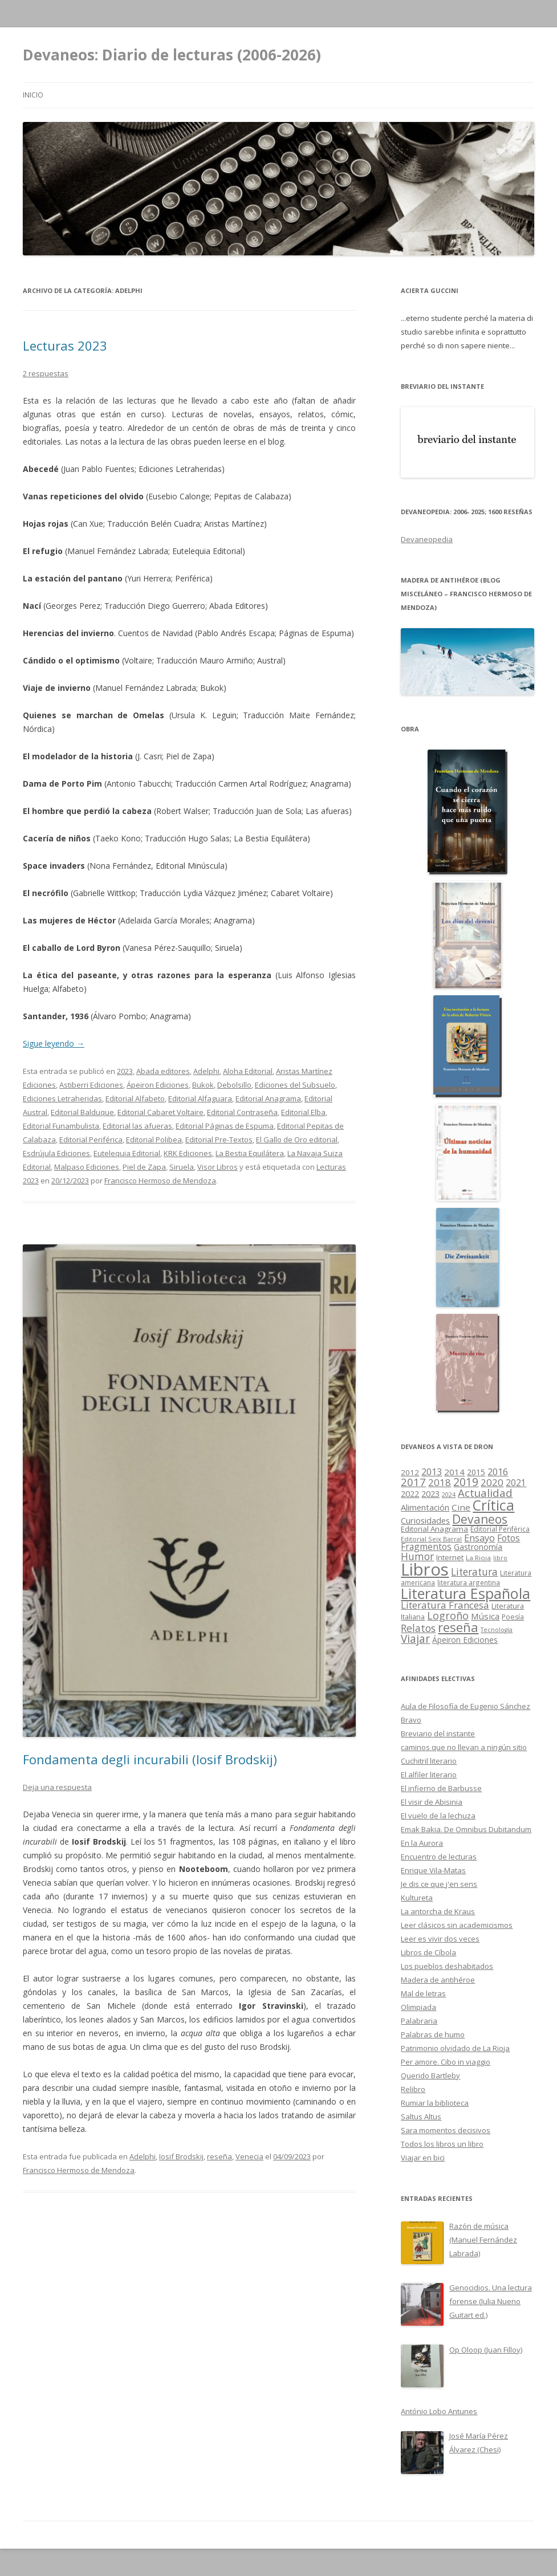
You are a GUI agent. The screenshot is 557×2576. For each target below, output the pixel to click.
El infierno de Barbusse (441, 1788)
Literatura (474, 1571)
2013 (431, 1472)
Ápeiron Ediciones (158, 1085)
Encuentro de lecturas (439, 1856)
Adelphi (206, 1071)
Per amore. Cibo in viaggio (445, 2062)
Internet (450, 1557)
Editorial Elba (303, 1112)
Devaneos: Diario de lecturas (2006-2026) (172, 54)
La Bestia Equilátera (250, 1153)
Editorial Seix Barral (431, 1539)
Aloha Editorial (248, 1071)
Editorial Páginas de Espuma (225, 1126)
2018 (439, 1482)
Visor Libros (217, 1167)
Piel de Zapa (144, 1167)
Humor (417, 1556)
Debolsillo (234, 1085)
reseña (219, 2156)
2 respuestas (45, 373)
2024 (449, 1494)
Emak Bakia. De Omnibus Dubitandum (466, 1829)
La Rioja (478, 1557)
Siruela (181, 1167)
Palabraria (419, 2021)
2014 (454, 1472)
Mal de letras (423, 1993)
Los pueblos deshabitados (447, 1966)
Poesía (513, 1617)
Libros (425, 1569)
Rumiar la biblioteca (435, 2103)
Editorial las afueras (137, 1126)
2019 (465, 1482)
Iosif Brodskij (181, 2156)
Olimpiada (418, 2007)
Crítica (493, 1505)
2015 (476, 1472)
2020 (492, 1482)
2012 (410, 1472)
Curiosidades (425, 1520)
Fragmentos (426, 1546)
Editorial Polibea (154, 1139)
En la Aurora (422, 1843)
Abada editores (163, 1071)
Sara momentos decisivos (445, 2130)
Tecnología (497, 1630)
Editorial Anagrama (268, 1098)
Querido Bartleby (430, 2075)
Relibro (413, 2089)
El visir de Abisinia (431, 1802)
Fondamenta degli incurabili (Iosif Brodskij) (150, 1759)
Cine (461, 1507)
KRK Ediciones (188, 1153)
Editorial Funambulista (61, 1126)
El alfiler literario (429, 1774)
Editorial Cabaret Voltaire (160, 1112)
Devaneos (479, 1519)
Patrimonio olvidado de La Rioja (455, 2048)
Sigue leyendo (53, 1043)
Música (485, 1616)
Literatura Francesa (445, 1604)
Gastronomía (478, 1546)
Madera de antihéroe (438, 1980)
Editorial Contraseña (242, 1112)
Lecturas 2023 (65, 345)
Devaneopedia (427, 539)
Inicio (33, 95)
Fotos (508, 1538)
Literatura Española (465, 1593)
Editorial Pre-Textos (219, 1139)
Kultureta (417, 1898)
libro (500, 1558)
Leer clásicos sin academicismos (457, 1925)
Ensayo (479, 1537)
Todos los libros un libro (442, 2144)
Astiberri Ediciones (91, 1085)
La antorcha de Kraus (438, 1911)
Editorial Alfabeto (135, 1098)
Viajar (415, 1638)
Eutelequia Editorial (126, 1153)
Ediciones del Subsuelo (295, 1085)
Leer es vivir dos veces (440, 1939)
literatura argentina (468, 1582)
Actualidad (485, 1493)
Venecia (249, 2156)
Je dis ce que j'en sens (439, 1884)
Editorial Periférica (91, 1139)
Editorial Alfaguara (200, 1098)
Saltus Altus (421, 2116)
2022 (410, 1493)
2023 (125, 1071)
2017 (413, 1482)
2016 (497, 1472)
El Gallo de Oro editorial (297, 1139)
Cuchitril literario (429, 1761)
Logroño (448, 1615)
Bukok (203, 1085)
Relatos (418, 1628)
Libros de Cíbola (428, 1952)
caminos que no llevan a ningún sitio (464, 1747)
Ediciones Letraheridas (62, 1098)
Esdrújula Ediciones (56, 1153)
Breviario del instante (438, 1733)
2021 (516, 1483)
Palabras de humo (433, 2034)
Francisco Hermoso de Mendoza (160, 1180)
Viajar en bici (423, 2157)
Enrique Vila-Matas (433, 1870)
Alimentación (425, 1507)
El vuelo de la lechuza (438, 1815)
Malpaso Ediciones (86, 1167)
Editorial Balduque (82, 1112)
